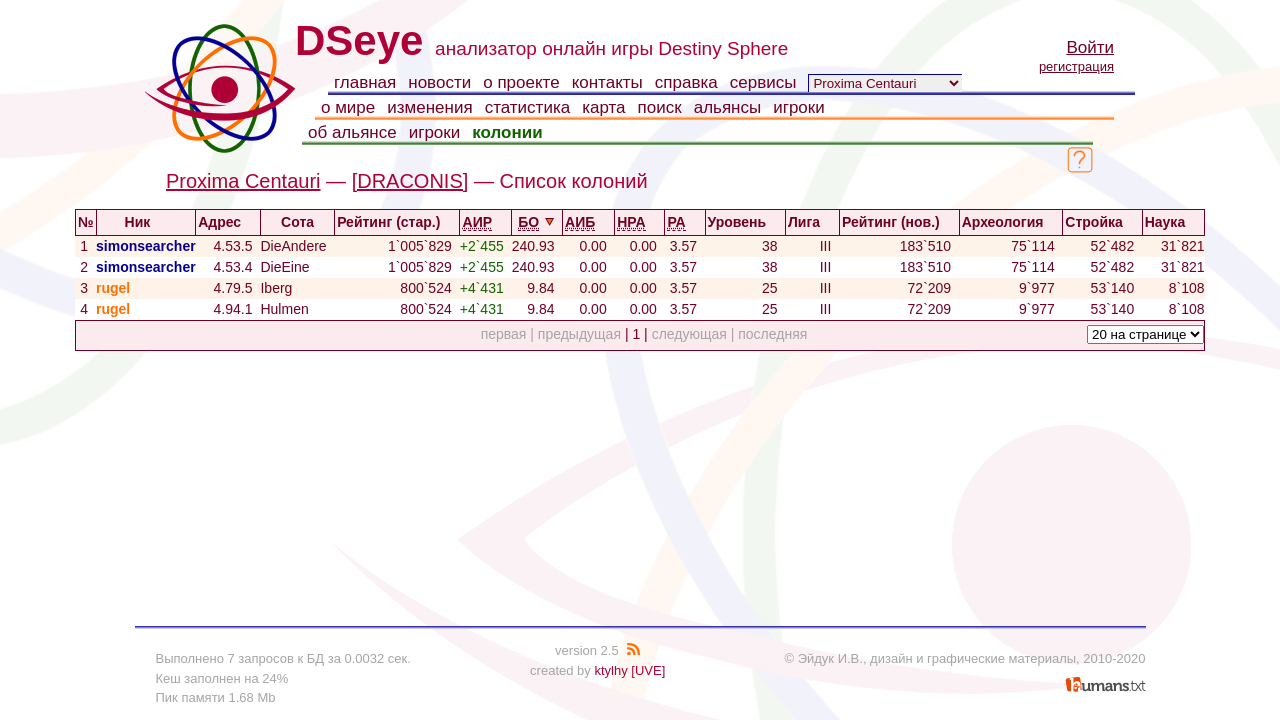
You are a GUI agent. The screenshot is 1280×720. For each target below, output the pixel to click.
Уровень (745, 222)
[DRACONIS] (410, 181)
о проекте (521, 82)
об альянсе (352, 132)
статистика (528, 107)
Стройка (1102, 222)
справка (686, 82)
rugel (113, 288)
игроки (799, 107)
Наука (1173, 222)
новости (439, 82)
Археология (1011, 222)
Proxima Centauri (243, 181)
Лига (812, 222)
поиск (660, 107)
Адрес (228, 222)
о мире (348, 107)
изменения (429, 107)
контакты (607, 82)
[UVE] (648, 670)
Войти (1090, 47)
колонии (507, 132)
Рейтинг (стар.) (397, 222)
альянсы (728, 107)
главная (365, 82)
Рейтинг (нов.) (899, 222)
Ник (146, 222)
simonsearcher (146, 246)
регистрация (1076, 66)
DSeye (359, 40)
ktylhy (610, 670)
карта (603, 107)
